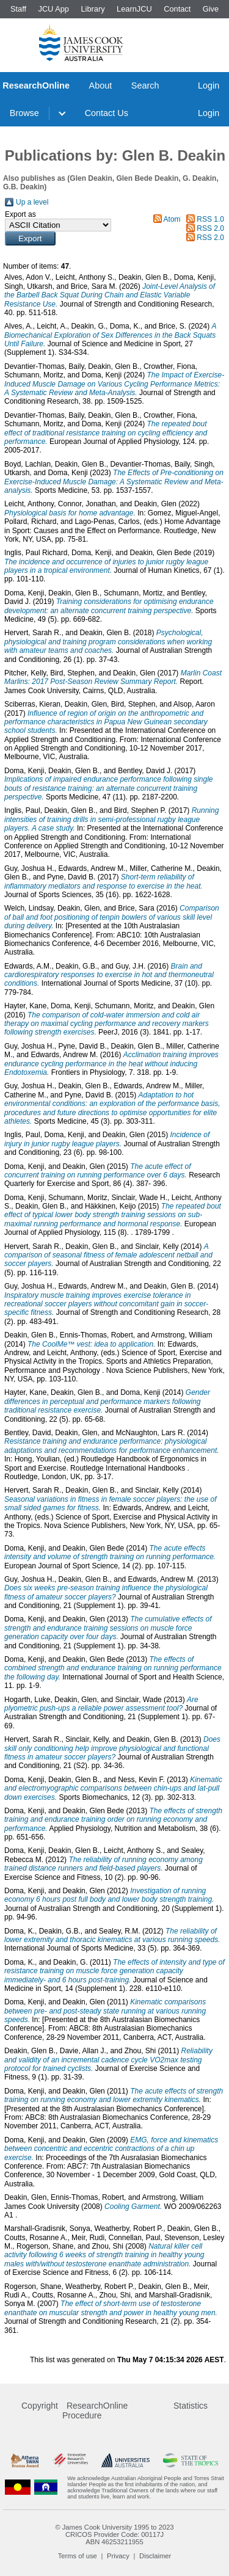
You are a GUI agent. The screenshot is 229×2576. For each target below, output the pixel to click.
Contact (177, 8)
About (100, 85)
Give (211, 8)
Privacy (118, 2556)
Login (208, 85)
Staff (18, 8)
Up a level (32, 202)
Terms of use (77, 2556)
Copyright (39, 2405)
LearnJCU (134, 8)
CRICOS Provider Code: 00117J (114, 2534)
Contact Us (106, 113)
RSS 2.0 (210, 228)
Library (92, 8)
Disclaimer (155, 2556)
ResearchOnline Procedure (95, 2410)
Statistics (190, 2405)
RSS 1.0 (210, 219)
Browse (24, 113)
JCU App (53, 8)
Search (145, 85)
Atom (172, 219)
